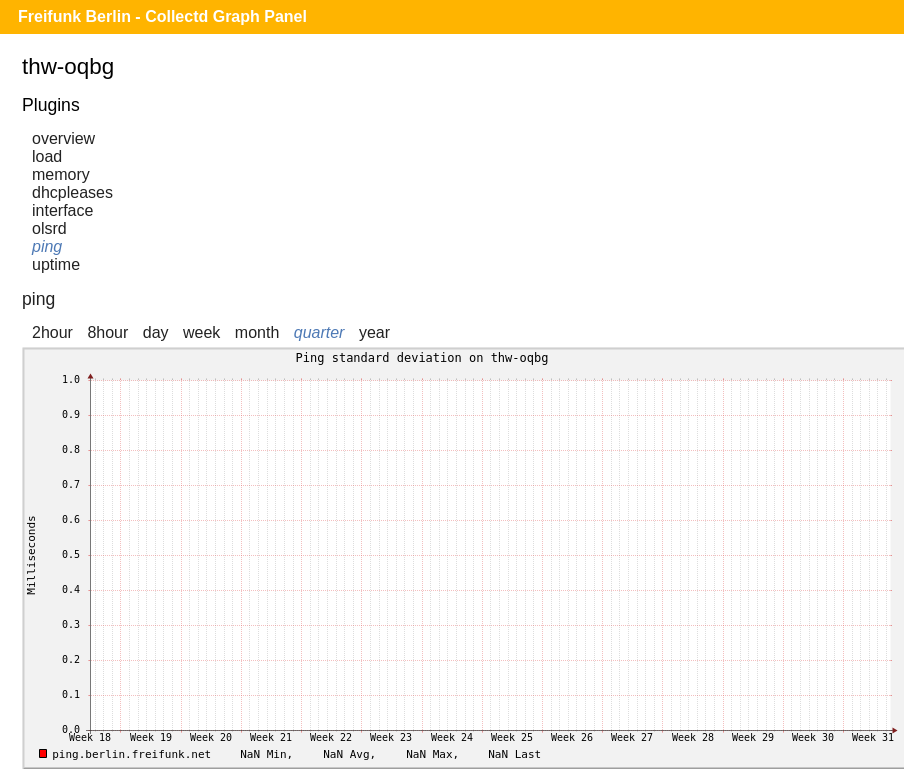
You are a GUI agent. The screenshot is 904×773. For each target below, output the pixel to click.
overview (63, 138)
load (47, 156)
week (201, 332)
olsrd (49, 228)
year (374, 332)
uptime (56, 264)
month (257, 332)
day (156, 332)
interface (62, 210)
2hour (52, 332)
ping (47, 246)
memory (61, 174)
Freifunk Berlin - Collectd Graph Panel (162, 16)
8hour (107, 332)
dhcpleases (72, 192)
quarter (319, 332)
